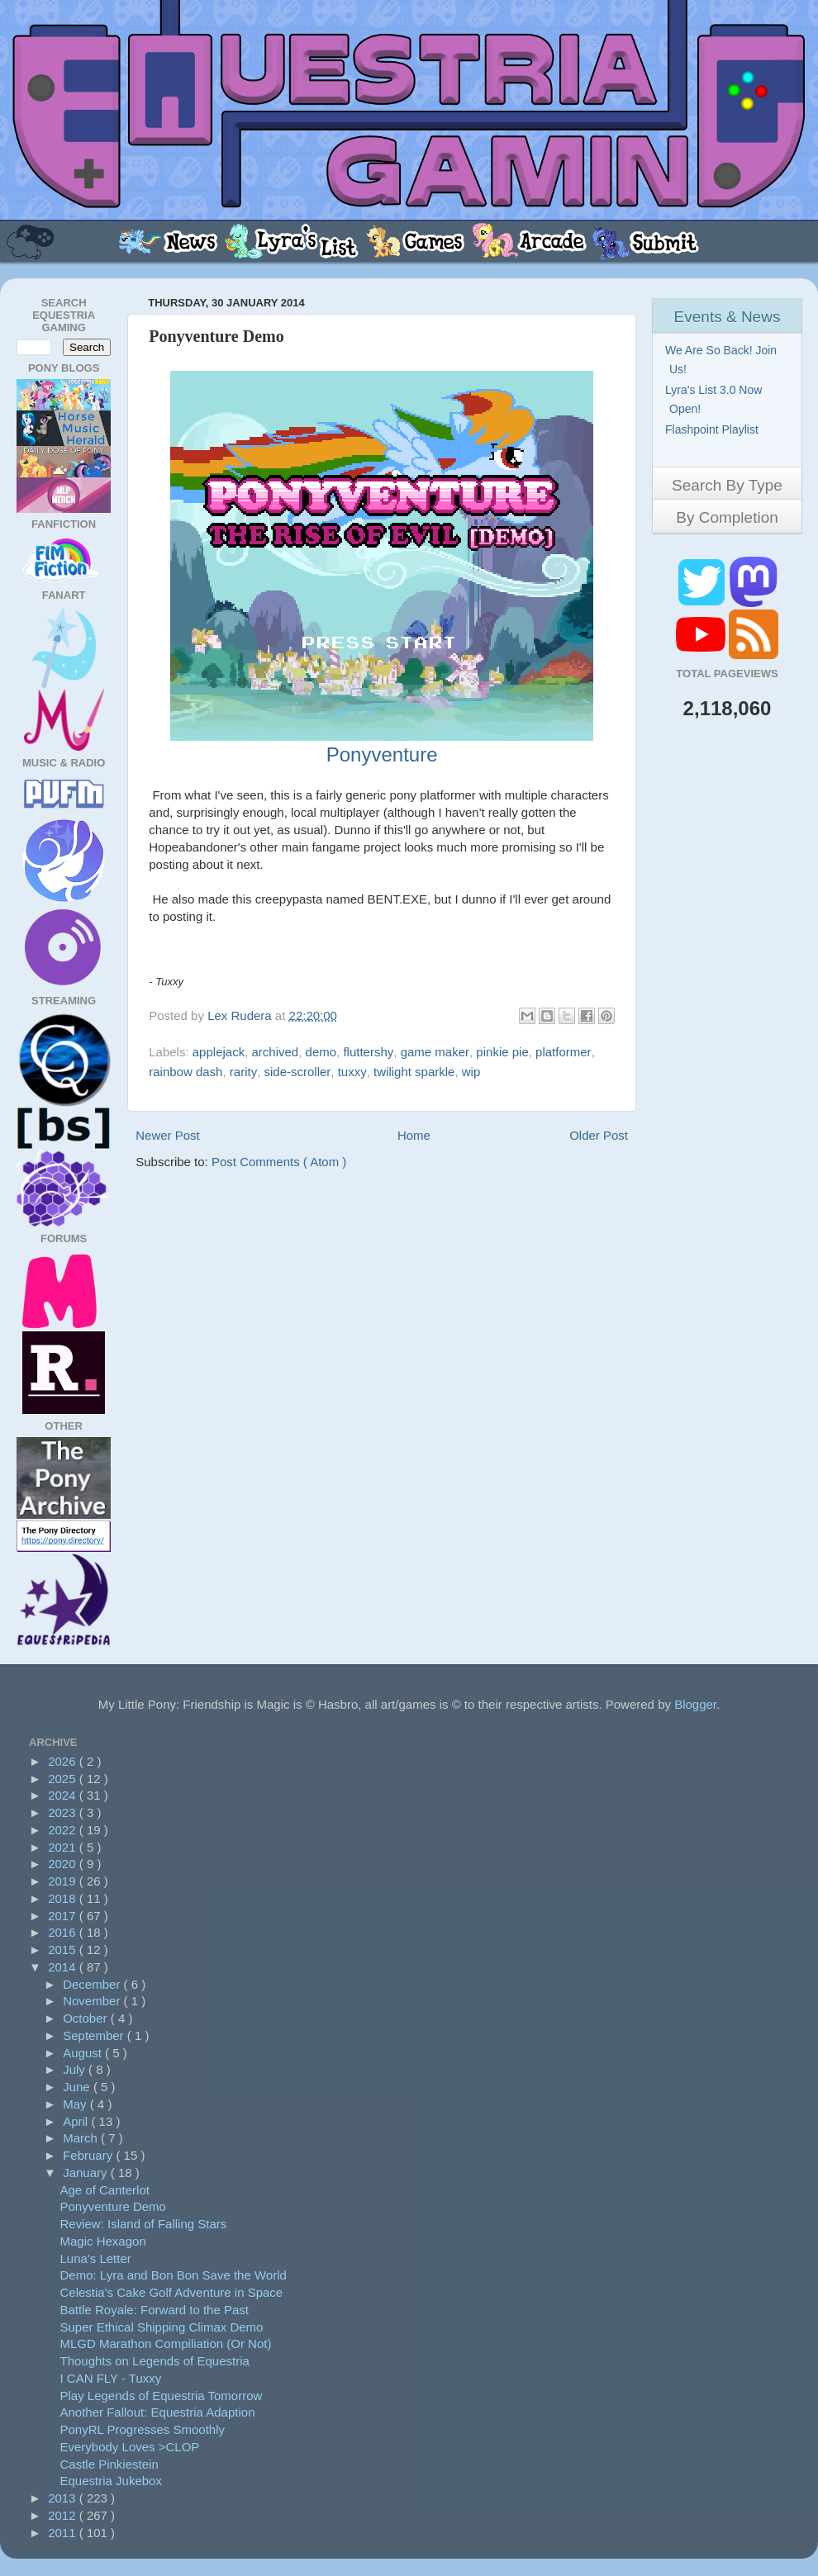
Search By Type (727, 485)
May (76, 2104)
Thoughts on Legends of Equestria (155, 2361)
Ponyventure (382, 754)
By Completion (727, 517)
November (93, 2001)
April (77, 2121)
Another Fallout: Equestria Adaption (157, 2412)
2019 (63, 1881)
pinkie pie (502, 1052)
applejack (219, 1052)
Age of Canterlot (105, 2190)
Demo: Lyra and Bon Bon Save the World (173, 2275)
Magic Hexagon (103, 2241)
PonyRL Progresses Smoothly (143, 2429)
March (82, 2138)
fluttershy (368, 1052)
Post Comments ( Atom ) (279, 1162)
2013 (63, 2498)
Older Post (598, 1135)
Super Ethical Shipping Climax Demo (162, 2327)
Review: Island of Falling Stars (143, 2224)
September (95, 2035)
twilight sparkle (413, 1072)
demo (321, 1052)
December (93, 1984)
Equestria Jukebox (111, 2481)
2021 (63, 1847)
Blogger (695, 1704)
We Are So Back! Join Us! (723, 360)
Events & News (727, 316)
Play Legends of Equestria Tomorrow (161, 2396)
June (78, 2087)
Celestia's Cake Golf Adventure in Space (171, 2292)
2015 (63, 1950)
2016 (63, 1932)
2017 (63, 1916)
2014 (63, 1967)
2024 (63, 1795)
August (84, 2053)
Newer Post (168, 1135)
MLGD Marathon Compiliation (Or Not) (166, 2343)
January (87, 2173)
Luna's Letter (95, 2258)
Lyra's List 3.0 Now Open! (715, 399)
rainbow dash (185, 1072)
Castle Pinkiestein (109, 2464)
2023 (63, 1812)
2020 (63, 1864)
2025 (63, 1779)
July (75, 2069)
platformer (563, 1052)
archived (275, 1052)
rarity (243, 1072)
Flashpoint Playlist (714, 429)
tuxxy (352, 1072)
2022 (63, 1830)
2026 (63, 1761)
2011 (63, 2533)
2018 (63, 1898)
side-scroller (297, 1072)
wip (471, 1072)
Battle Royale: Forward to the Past (154, 2310)
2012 (63, 2515)
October (87, 2018)
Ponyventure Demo (113, 2206)
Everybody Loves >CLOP (130, 2447)
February (89, 2155)
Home (413, 1135)
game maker (435, 1052)
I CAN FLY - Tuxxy (111, 2378)
